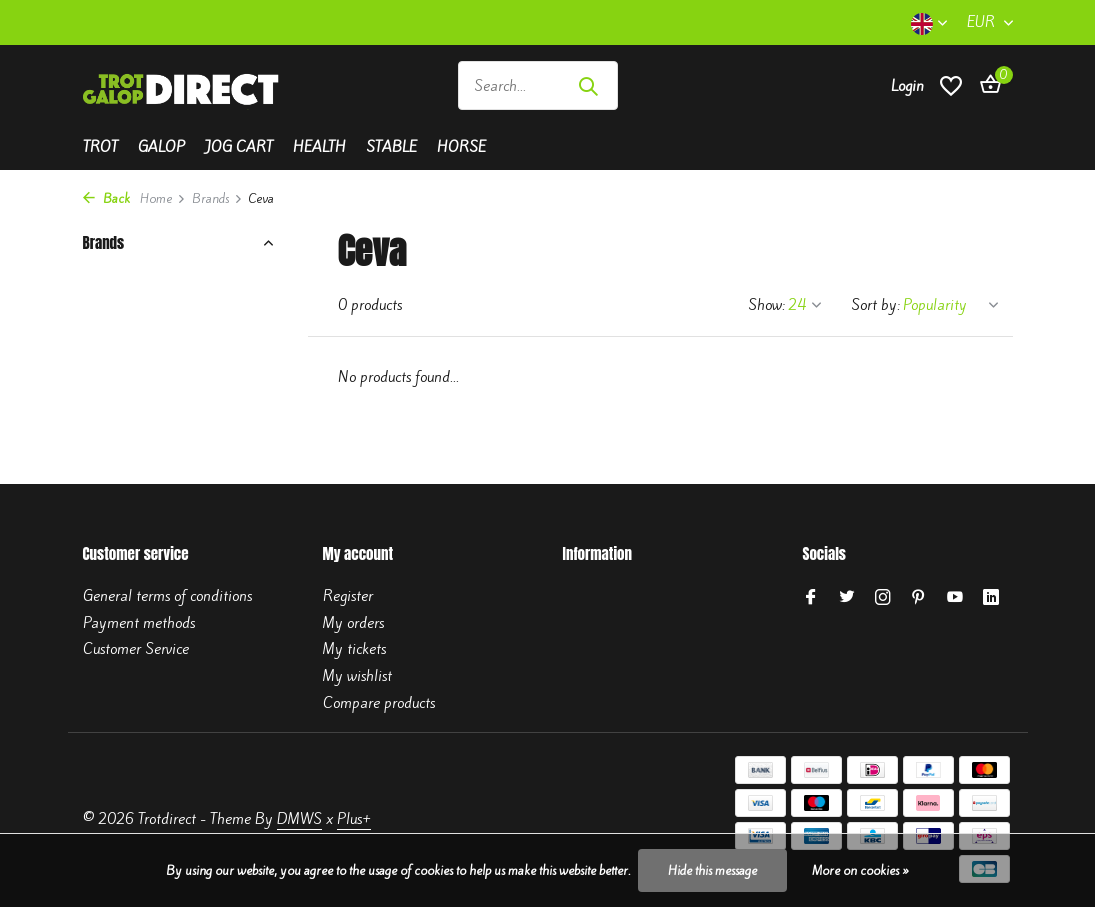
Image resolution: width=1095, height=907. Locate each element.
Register (348, 596)
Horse (461, 147)
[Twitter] (847, 598)
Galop (161, 147)
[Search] (538, 85)
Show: (766, 305)
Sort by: (875, 305)
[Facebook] (811, 598)
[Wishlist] (951, 85)
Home (163, 198)
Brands (217, 198)
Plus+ (354, 819)
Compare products (379, 703)
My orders (353, 623)
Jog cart (239, 147)
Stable (391, 147)
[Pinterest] (919, 598)
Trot (100, 147)
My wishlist (357, 676)
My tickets (354, 649)
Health (319, 147)
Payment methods (139, 623)
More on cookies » (860, 870)
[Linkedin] (991, 598)
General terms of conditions (167, 596)
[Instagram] (883, 598)
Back (106, 198)
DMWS (299, 819)
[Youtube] (955, 598)
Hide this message (712, 870)
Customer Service (136, 649)
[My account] (907, 86)
